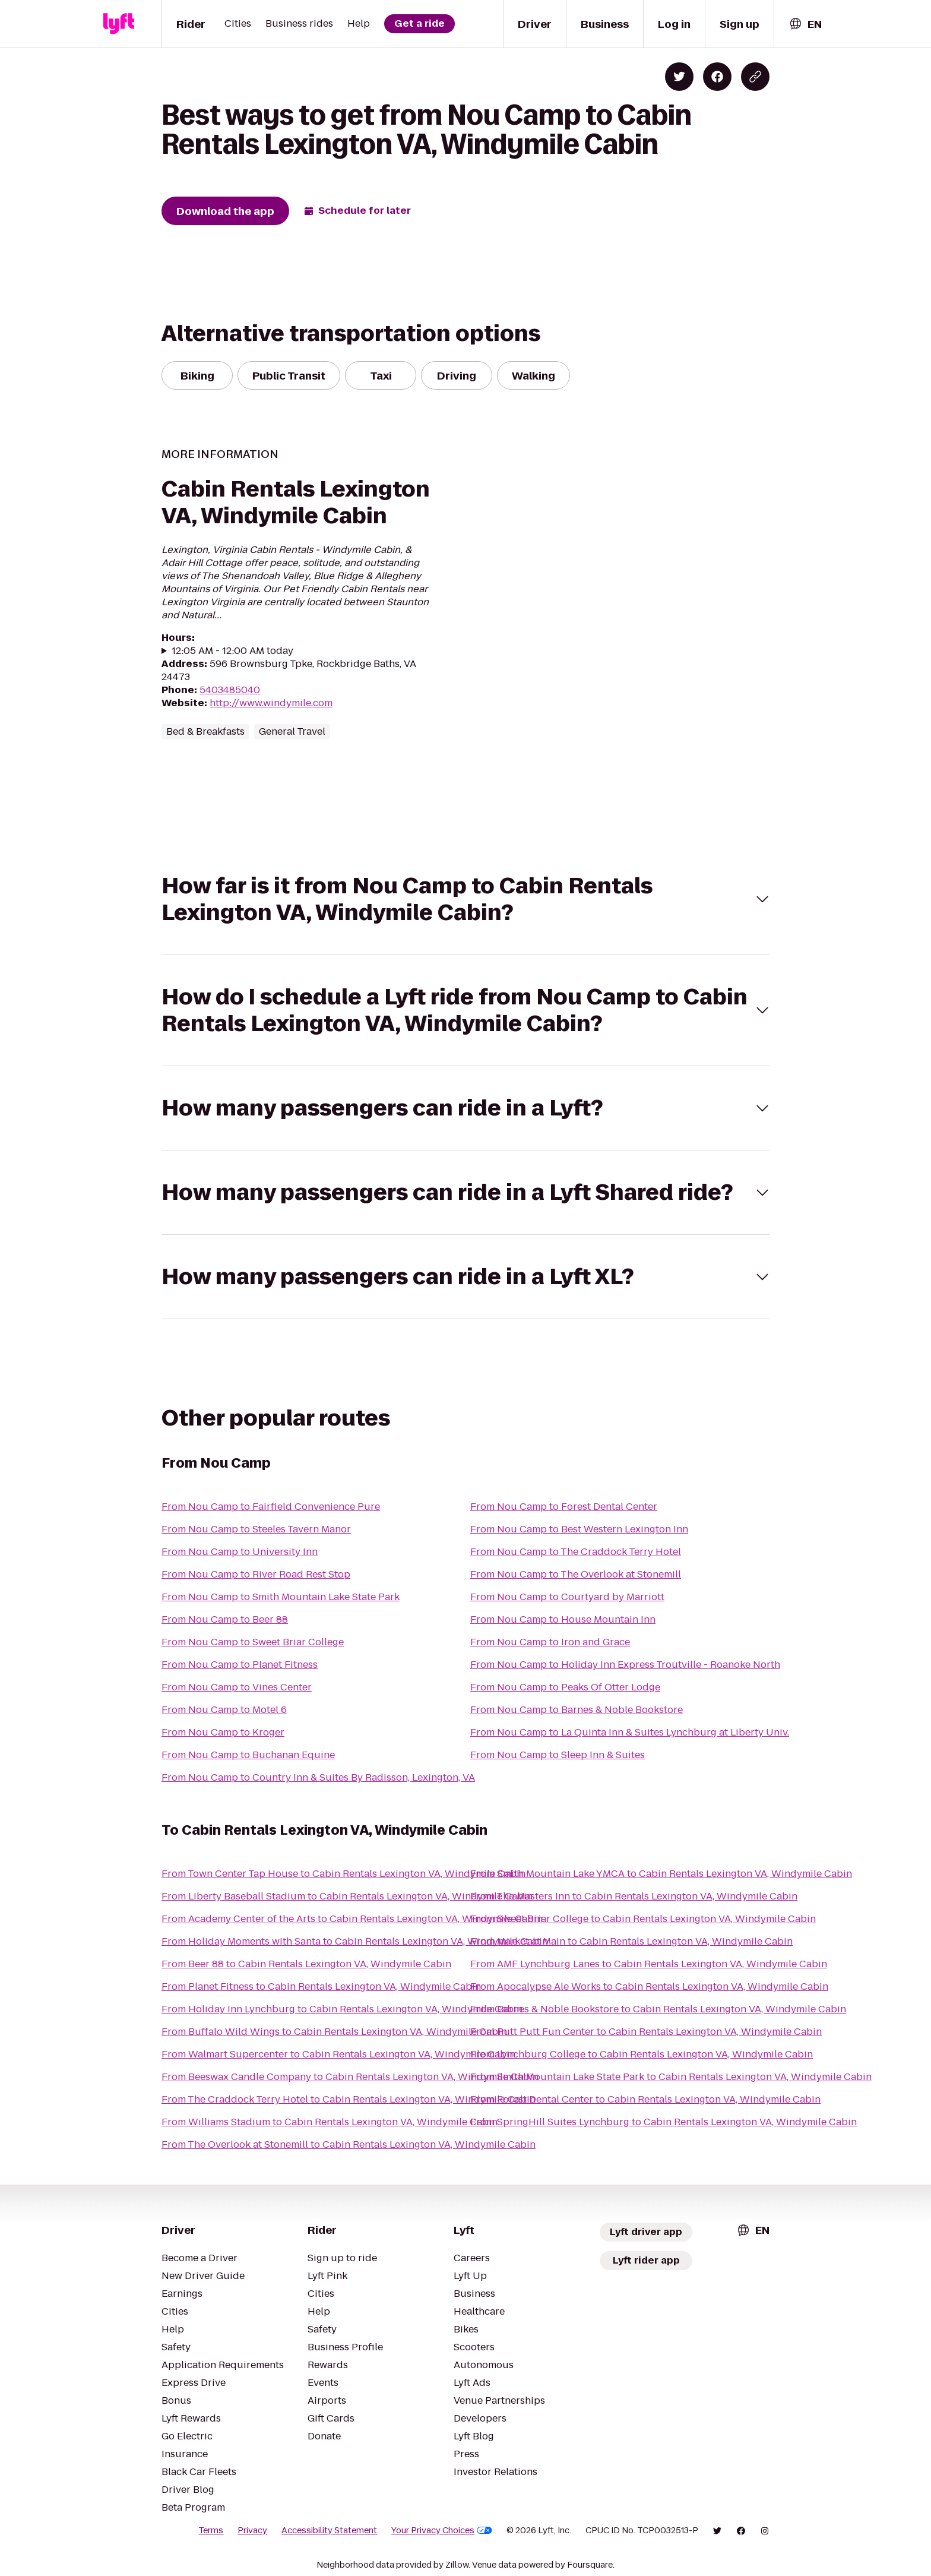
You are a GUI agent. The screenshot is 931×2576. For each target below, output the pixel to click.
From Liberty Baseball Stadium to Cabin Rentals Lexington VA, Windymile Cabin (347, 1896)
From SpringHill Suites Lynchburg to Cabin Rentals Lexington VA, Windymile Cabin (663, 2122)
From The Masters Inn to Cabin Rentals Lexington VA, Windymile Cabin (633, 1896)
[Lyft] (119, 24)
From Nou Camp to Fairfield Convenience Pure (271, 1506)
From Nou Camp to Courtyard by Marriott (567, 1597)
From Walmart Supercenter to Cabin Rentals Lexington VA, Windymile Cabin (338, 2054)
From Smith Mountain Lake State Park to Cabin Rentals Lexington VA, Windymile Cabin (671, 2077)
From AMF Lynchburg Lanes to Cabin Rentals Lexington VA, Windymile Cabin (648, 1964)
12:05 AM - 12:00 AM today (232, 651)
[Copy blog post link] (755, 76)
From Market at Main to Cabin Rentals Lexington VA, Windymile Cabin (631, 1941)
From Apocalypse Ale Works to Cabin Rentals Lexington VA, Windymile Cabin (649, 1986)
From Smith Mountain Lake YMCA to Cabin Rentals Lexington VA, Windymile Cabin (661, 1873)
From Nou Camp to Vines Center (237, 1687)
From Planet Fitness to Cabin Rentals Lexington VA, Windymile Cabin (321, 1986)
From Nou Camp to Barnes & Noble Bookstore (576, 1710)
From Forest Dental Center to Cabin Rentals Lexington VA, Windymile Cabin (645, 2099)
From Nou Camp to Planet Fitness (240, 1664)
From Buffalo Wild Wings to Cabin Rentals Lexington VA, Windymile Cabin (334, 2031)
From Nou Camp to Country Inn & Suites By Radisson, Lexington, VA (318, 1777)
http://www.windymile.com (271, 703)
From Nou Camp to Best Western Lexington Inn (579, 1529)
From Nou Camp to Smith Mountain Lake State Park (281, 1597)
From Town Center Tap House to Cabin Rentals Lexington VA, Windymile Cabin (343, 1873)
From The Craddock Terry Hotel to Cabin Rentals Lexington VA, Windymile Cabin (349, 2099)
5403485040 (230, 690)
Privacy (252, 2530)
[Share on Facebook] (717, 76)
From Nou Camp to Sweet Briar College (253, 1642)
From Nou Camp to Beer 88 (225, 1619)
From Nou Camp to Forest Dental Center (563, 1506)
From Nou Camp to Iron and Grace (550, 1642)
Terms (210, 2530)
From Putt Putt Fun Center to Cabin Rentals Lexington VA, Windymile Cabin (646, 2031)
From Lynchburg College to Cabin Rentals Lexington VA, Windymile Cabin (641, 2054)
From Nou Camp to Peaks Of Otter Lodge (565, 1687)
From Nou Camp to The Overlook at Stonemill (575, 1574)
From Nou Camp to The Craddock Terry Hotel (575, 1552)
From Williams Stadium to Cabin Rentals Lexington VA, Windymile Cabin (330, 2122)
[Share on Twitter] (679, 76)
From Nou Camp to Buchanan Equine (248, 1755)
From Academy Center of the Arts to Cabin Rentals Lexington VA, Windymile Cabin (352, 1919)
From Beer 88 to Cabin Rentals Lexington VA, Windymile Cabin (306, 1964)
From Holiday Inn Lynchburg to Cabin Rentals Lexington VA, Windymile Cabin (342, 2009)
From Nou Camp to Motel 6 (224, 1710)
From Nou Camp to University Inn (240, 1552)
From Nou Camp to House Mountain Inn (563, 1619)
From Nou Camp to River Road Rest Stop (256, 1574)
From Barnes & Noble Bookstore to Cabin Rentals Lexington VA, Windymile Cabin (658, 2009)
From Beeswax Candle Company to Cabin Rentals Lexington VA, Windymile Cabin (350, 2077)
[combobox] (805, 24)
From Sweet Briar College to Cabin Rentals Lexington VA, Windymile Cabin (643, 1919)
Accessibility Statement (329, 2530)
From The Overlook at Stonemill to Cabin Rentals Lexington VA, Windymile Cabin (349, 2144)
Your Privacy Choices (441, 2530)
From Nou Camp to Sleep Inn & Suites (557, 1755)
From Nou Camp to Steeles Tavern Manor (256, 1529)
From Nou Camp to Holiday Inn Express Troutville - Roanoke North (625, 1664)
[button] (466, 899)
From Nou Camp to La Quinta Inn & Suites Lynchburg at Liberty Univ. (629, 1732)
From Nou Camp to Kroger (223, 1732)
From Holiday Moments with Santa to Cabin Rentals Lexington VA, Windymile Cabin (355, 1941)
